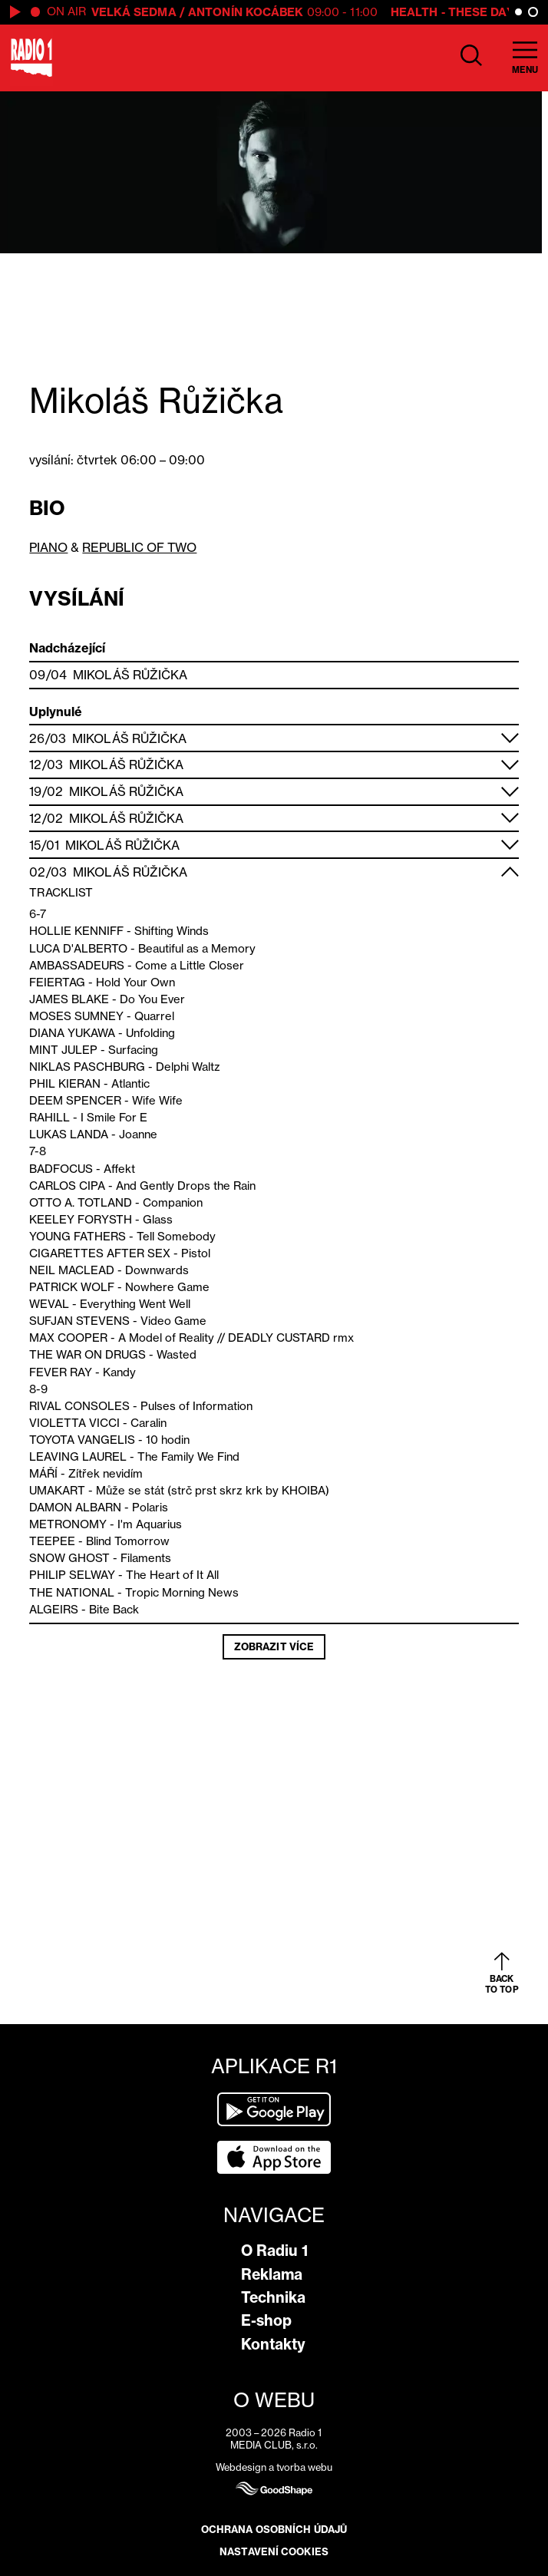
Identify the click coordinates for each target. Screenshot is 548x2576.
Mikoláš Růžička (130, 674)
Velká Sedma (134, 12)
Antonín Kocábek (246, 12)
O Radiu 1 (274, 2250)
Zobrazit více (274, 1646)
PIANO (48, 547)
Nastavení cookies (274, 2551)
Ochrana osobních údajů (274, 2529)
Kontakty (273, 2344)
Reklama (271, 2274)
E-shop (266, 2320)
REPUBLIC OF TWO (139, 547)
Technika (273, 2297)
